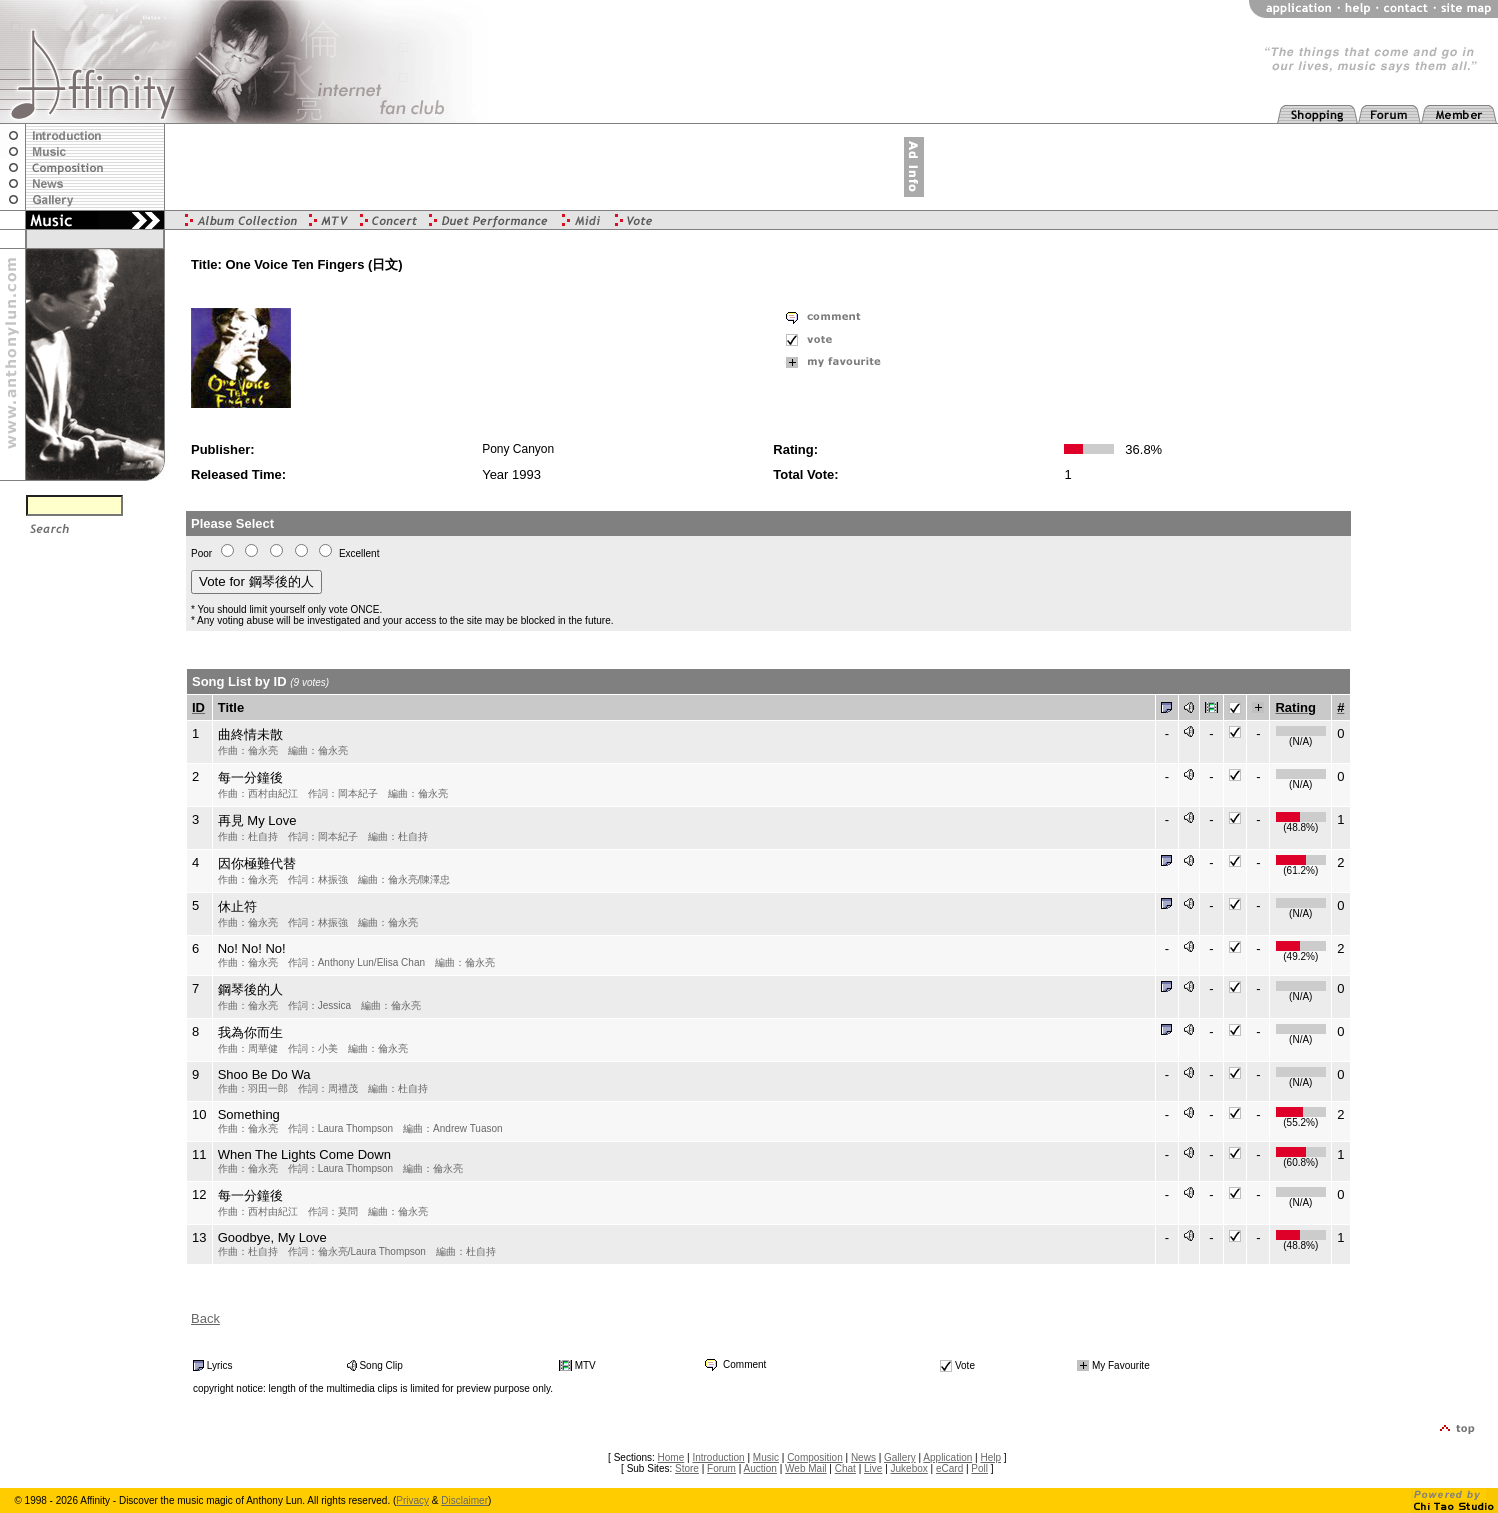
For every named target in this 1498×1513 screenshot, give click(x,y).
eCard (949, 1468)
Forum (721, 1468)
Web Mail (806, 1468)
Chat (845, 1468)
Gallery (900, 1457)
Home (671, 1457)
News (863, 1457)
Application (947, 1457)
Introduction (718, 1457)
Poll (979, 1468)
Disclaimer (464, 1500)
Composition (815, 1457)
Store (687, 1468)
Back (205, 1318)
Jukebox (909, 1468)
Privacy (412, 1500)
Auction (760, 1468)
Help (990, 1457)
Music (766, 1457)
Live (873, 1468)
